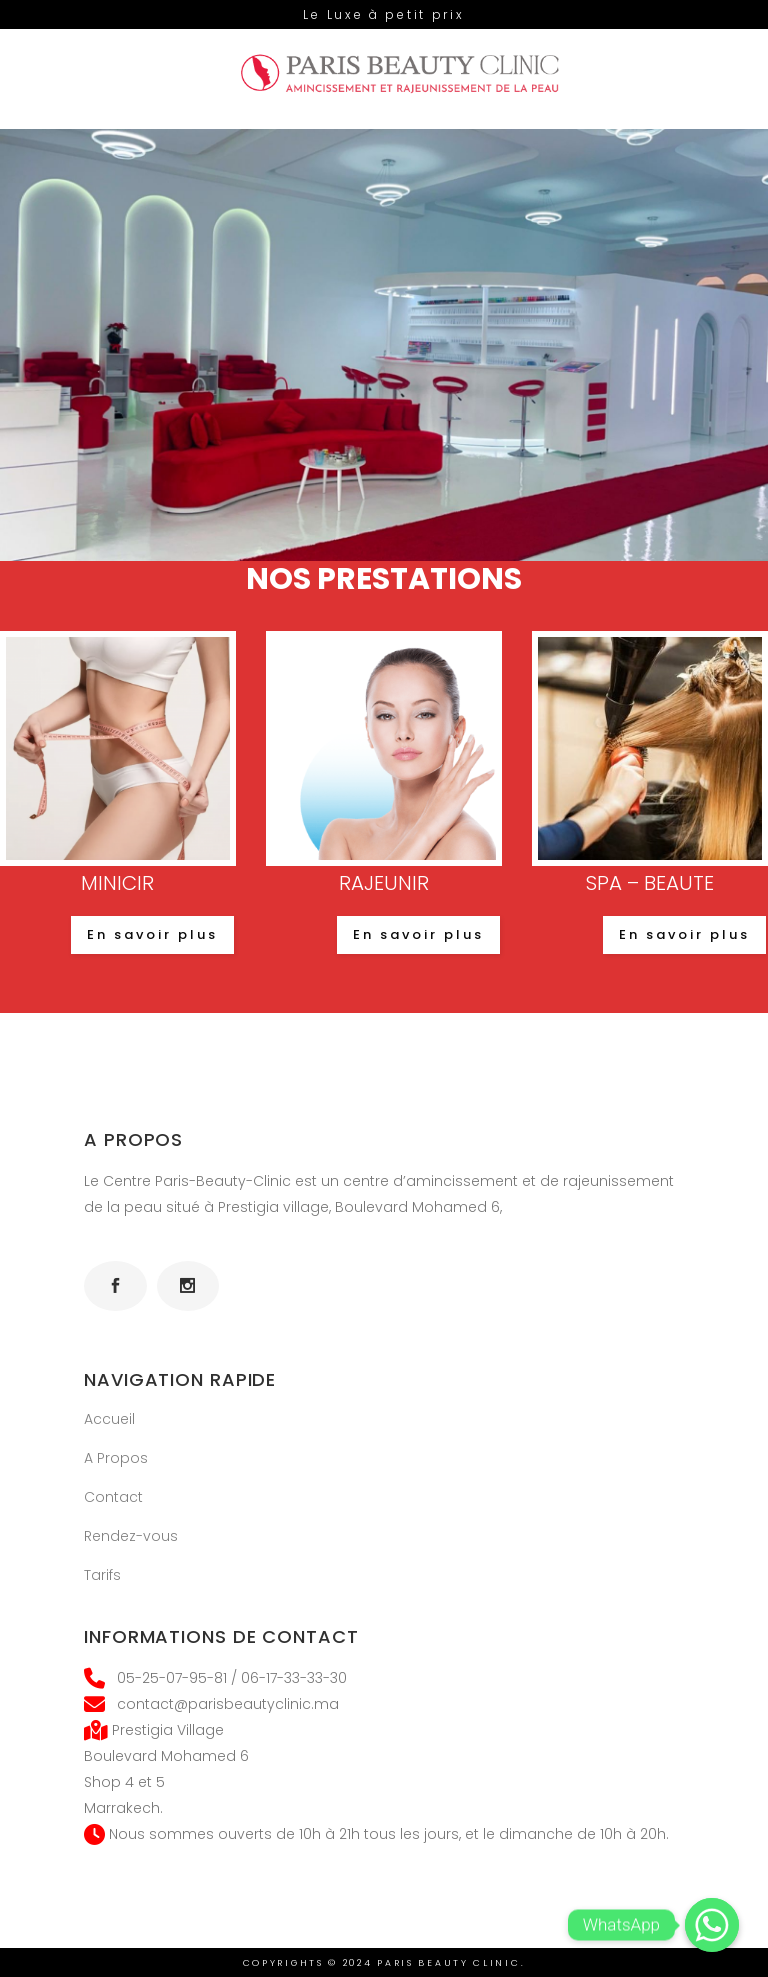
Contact (113, 1497)
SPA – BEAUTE (650, 883)
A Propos (116, 1458)
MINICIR (117, 883)
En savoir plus (152, 934)
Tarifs (102, 1575)
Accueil (109, 1419)
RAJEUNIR (384, 883)
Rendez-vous (131, 1536)
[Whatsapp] (712, 1925)
